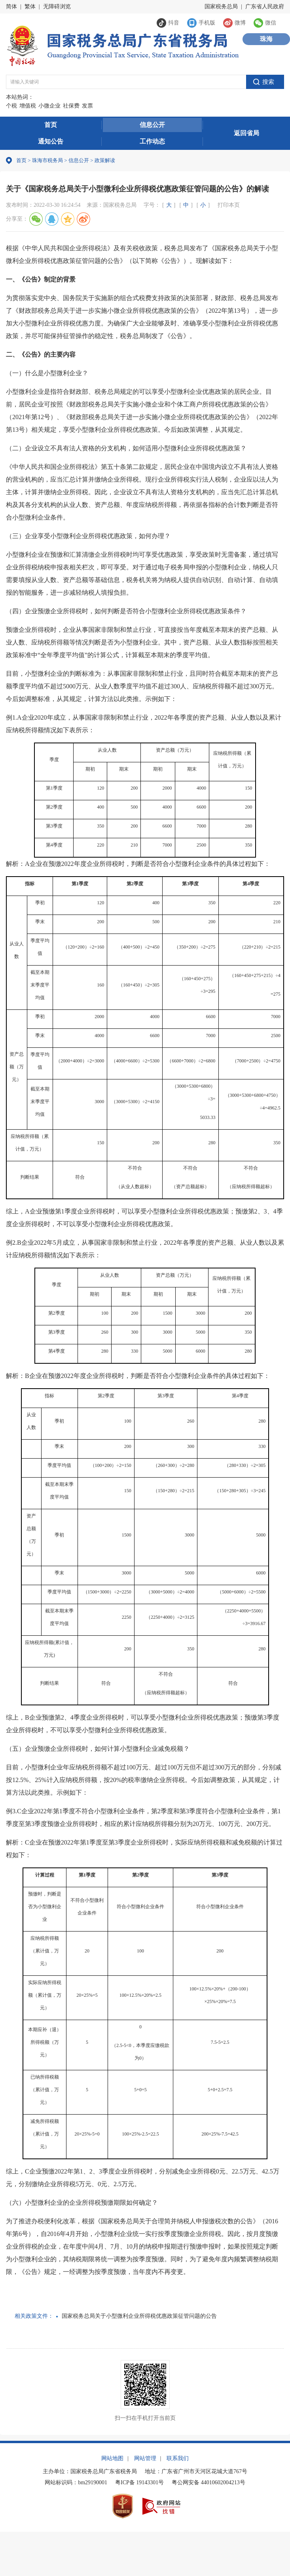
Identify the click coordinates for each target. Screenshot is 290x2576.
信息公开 (152, 124)
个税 (11, 106)
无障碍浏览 (57, 6)
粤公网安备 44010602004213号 (208, 2482)
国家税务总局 (221, 6)
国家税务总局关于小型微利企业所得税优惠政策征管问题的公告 (139, 2316)
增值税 (27, 106)
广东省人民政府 (264, 6)
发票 (87, 106)
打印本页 (229, 205)
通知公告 (50, 141)
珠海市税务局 (47, 160)
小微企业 (49, 106)
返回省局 (246, 133)
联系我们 (178, 2458)
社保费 (71, 106)
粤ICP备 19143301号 (139, 2482)
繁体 (30, 6)
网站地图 (112, 2458)
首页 (50, 124)
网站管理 (145, 2458)
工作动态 (152, 141)
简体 (11, 6)
